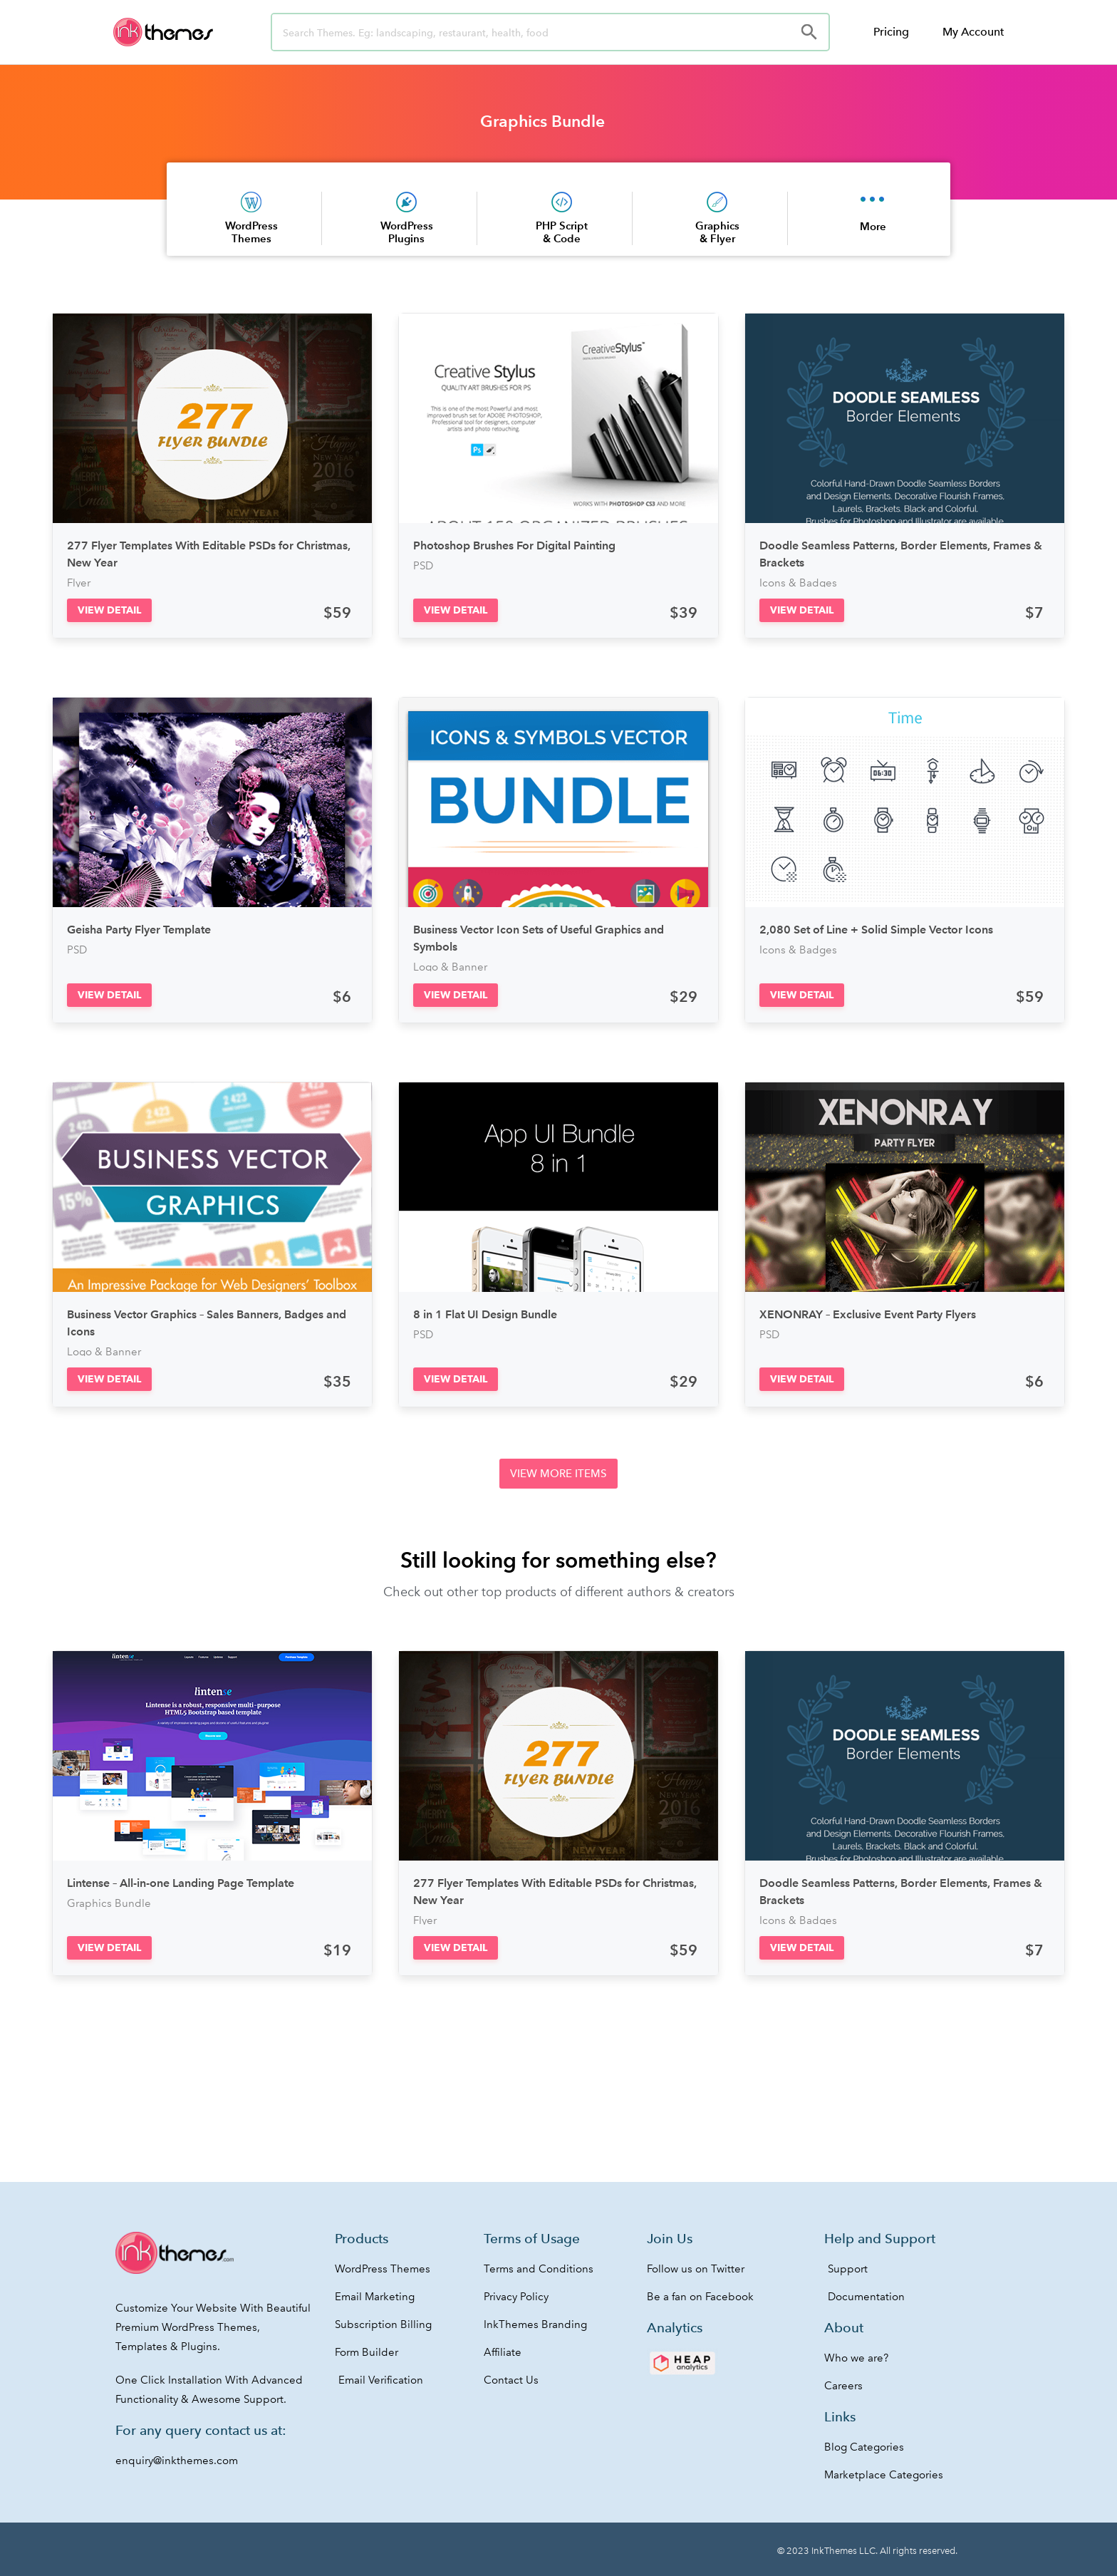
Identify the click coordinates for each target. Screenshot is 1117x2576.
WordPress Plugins (406, 232)
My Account (973, 31)
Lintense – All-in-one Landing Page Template (180, 1883)
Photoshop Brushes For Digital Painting (514, 545)
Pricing (891, 31)
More (873, 226)
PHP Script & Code (562, 232)
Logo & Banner (450, 967)
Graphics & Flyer (717, 232)
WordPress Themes (251, 232)
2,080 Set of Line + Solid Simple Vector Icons (876, 929)
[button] (109, 610)
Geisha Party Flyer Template (139, 929)
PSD (423, 565)
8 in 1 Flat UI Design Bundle (485, 1314)
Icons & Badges (798, 582)
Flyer (78, 582)
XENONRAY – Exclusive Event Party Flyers (867, 1314)
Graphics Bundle (542, 121)
